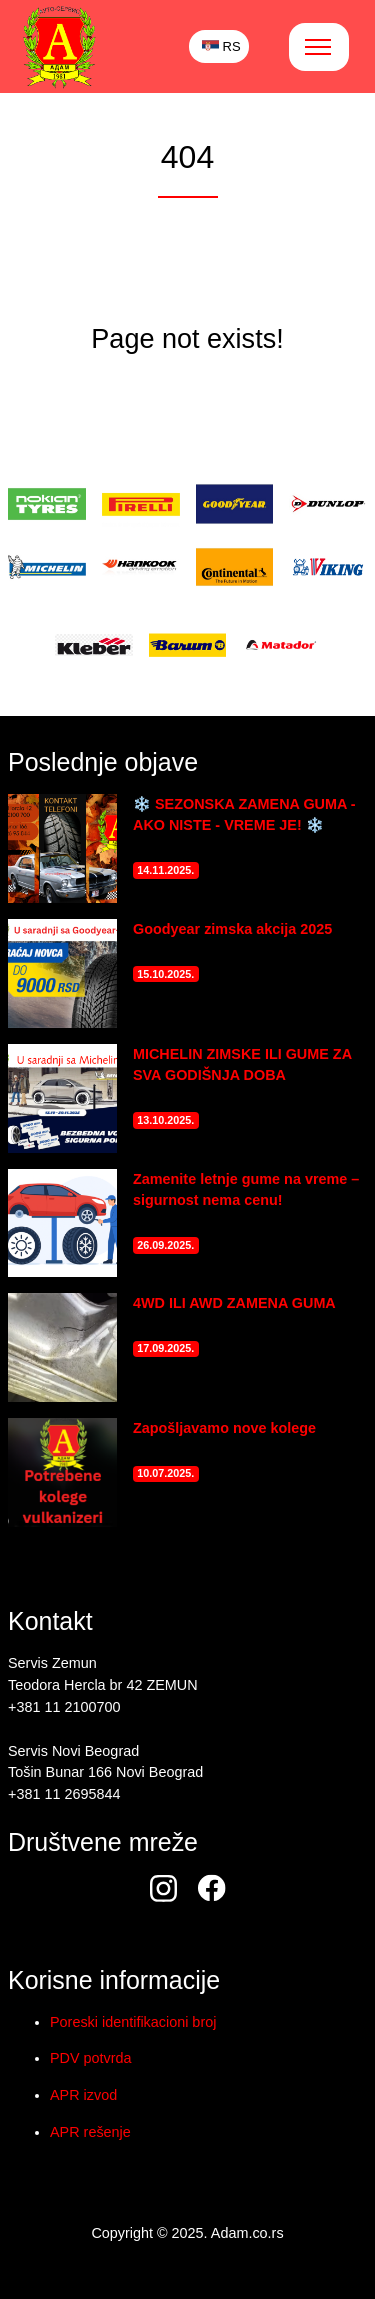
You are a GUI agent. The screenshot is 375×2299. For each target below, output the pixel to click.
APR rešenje (90, 2132)
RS (221, 46)
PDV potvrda (91, 2058)
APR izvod (83, 2095)
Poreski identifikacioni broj (133, 2022)
